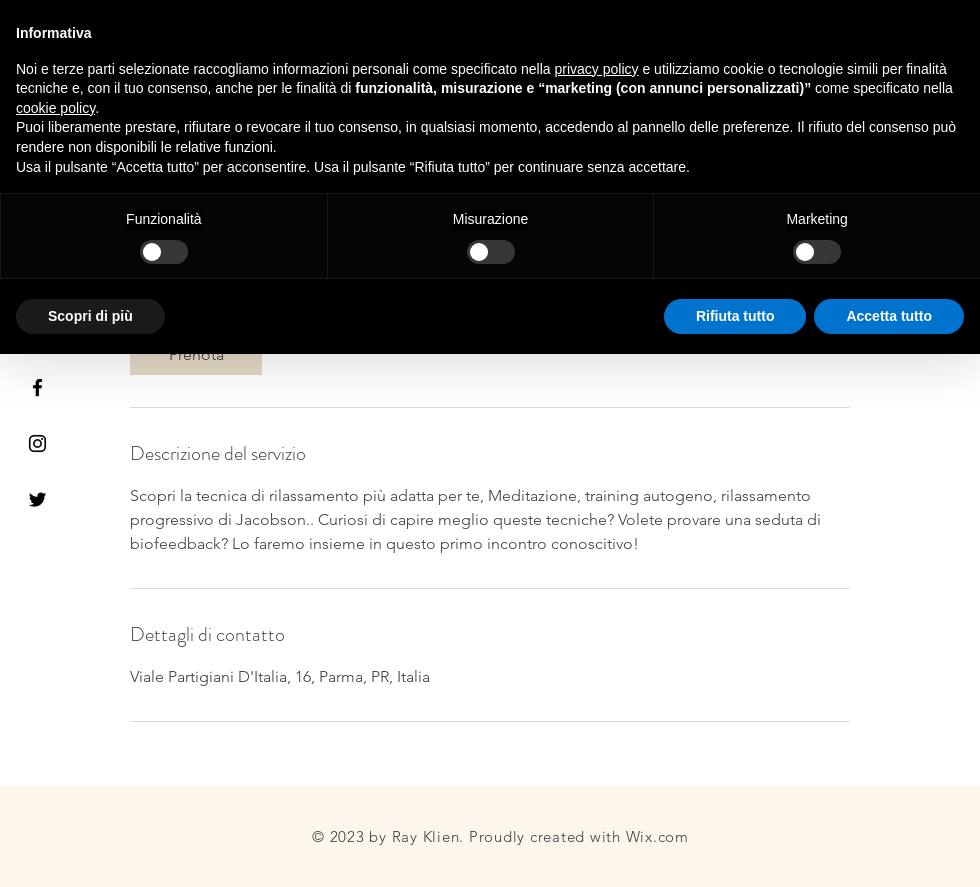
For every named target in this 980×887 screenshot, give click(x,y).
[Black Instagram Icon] (37, 443)
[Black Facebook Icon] (37, 387)
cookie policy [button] (55, 108)
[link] (196, 355)
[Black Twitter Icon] (37, 499)
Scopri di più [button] (90, 316)
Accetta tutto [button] (889, 316)
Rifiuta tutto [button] (735, 316)
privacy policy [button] (597, 69)
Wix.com (657, 836)
